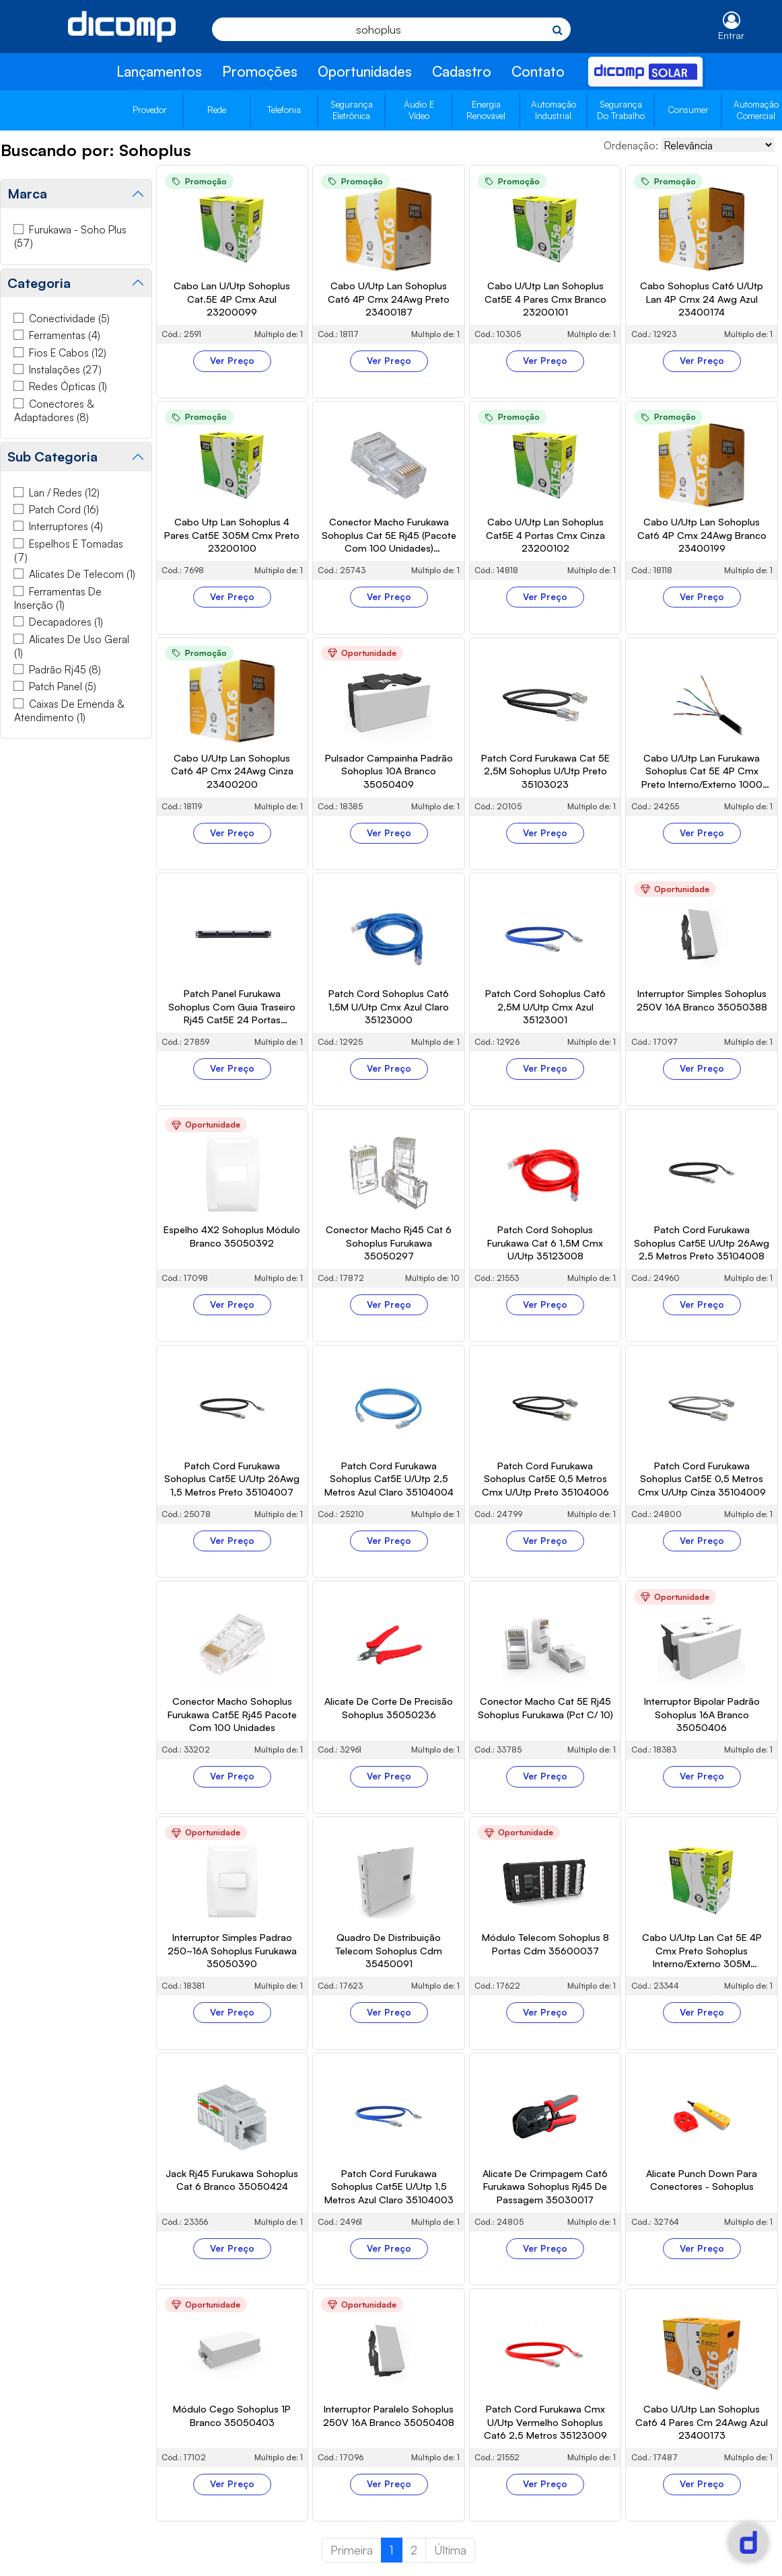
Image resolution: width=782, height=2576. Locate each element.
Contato (538, 71)
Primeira (351, 2549)
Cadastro (461, 71)
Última (450, 2549)
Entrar (731, 35)
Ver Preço (232, 360)
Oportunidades (365, 71)
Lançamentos (159, 71)
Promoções (259, 71)
